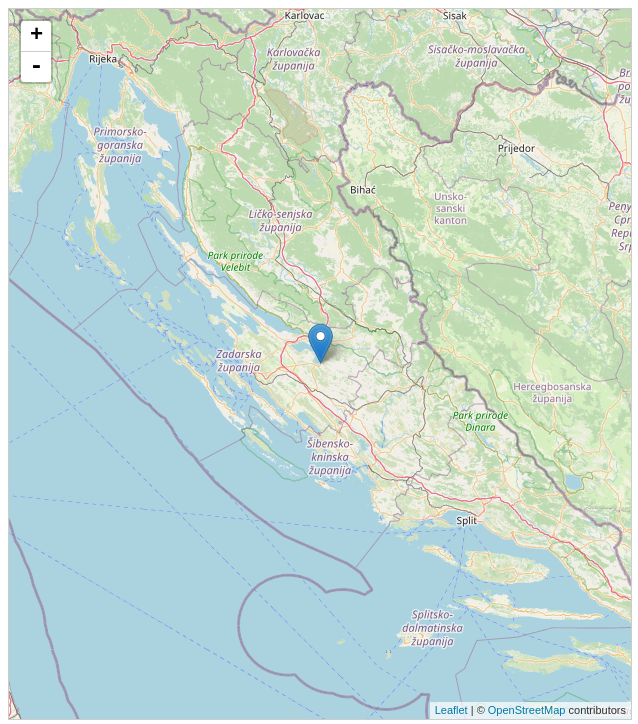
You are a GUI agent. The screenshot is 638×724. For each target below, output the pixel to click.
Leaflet (451, 710)
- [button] (36, 67)
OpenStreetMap (527, 710)
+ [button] (36, 36)
